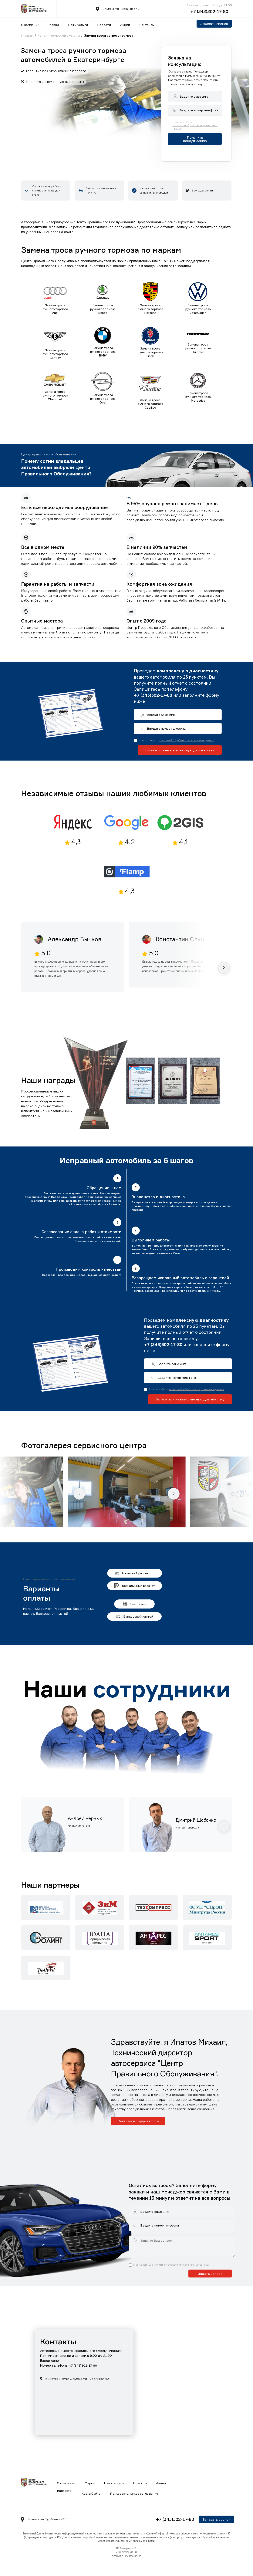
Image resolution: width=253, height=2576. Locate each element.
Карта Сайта (91, 2493)
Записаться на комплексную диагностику (179, 750)
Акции (125, 25)
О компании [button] (30, 25)
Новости (104, 25)
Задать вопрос (210, 2273)
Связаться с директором (138, 2121)
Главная (27, 35)
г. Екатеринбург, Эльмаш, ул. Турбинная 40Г (75, 2378)
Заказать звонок (214, 24)
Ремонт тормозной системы (59, 35)
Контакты (146, 25)
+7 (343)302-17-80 (209, 11)
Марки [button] (54, 25)
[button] (224, 968)
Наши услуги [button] (78, 25)
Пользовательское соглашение (134, 2493)
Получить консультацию (195, 139)
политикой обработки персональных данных (195, 127)
